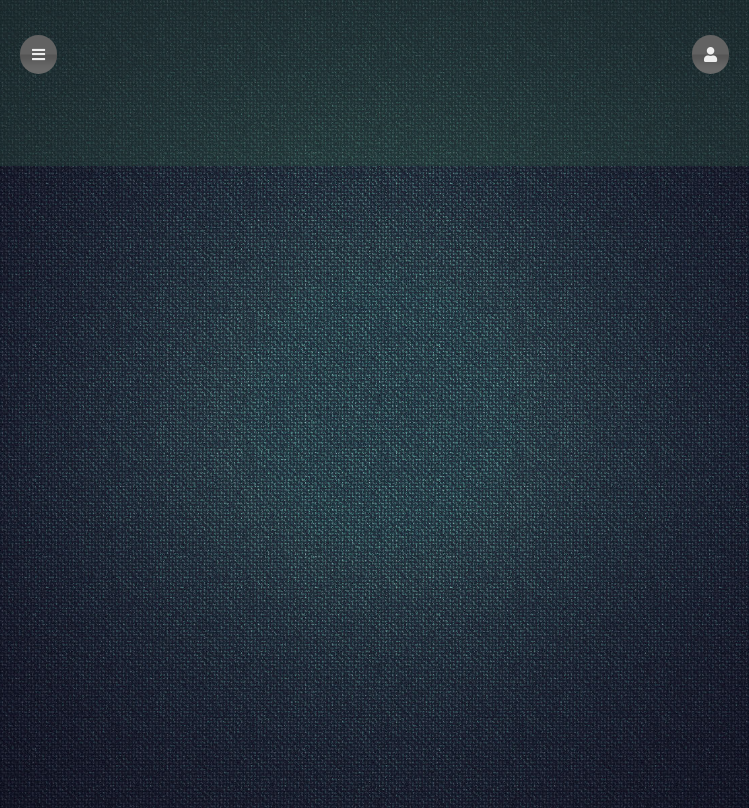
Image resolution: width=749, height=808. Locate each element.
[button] (710, 54)
